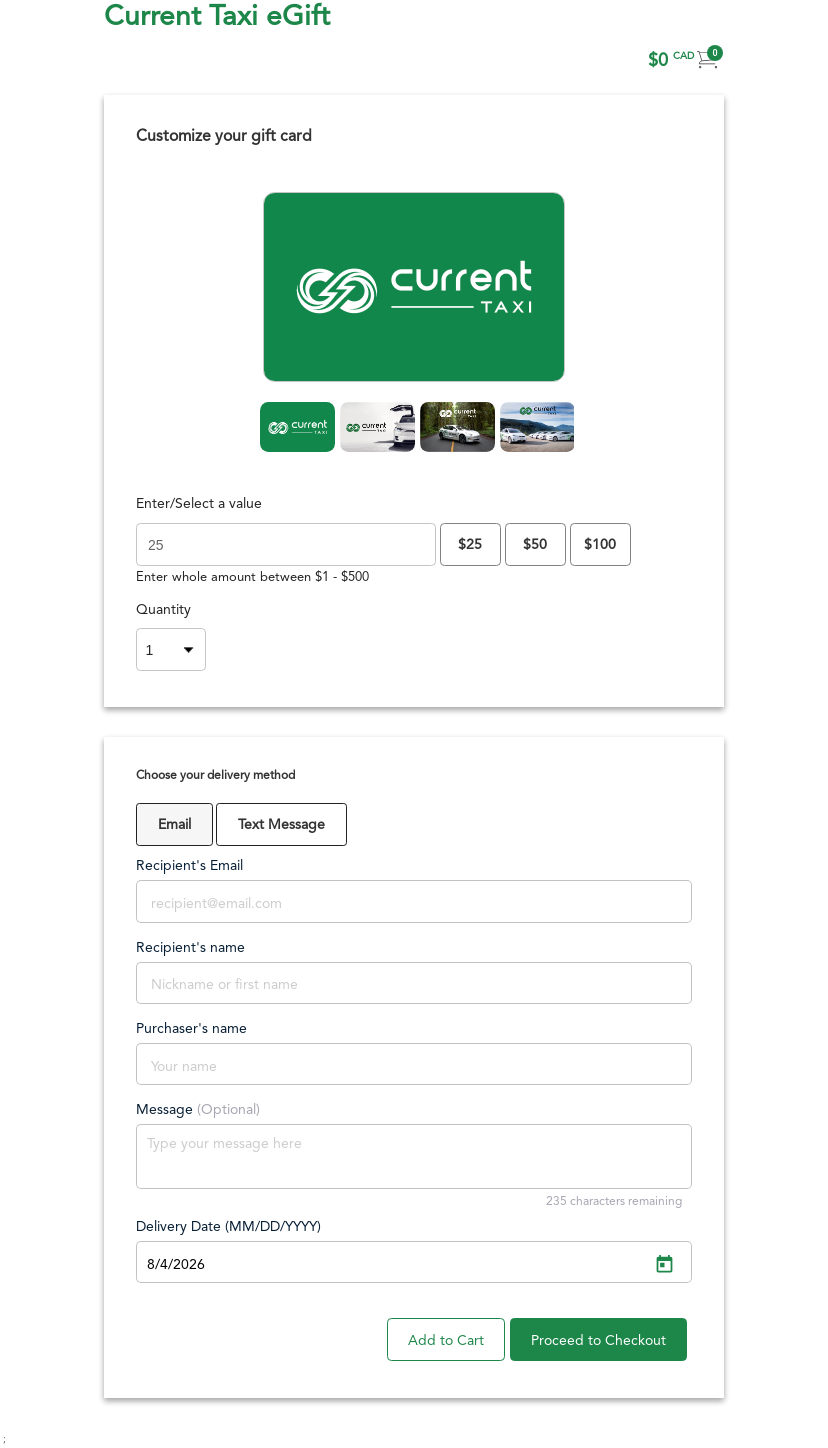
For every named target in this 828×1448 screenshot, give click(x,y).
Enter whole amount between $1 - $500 (252, 577)
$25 (470, 545)
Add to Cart (446, 1341)
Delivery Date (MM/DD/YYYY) (228, 1227)
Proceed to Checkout (598, 1341)
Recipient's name (190, 948)
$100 (600, 545)
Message (198, 1110)
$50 (535, 545)
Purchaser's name (191, 1029)
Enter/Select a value (199, 504)
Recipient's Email (189, 866)
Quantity (163, 610)
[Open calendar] (664, 1265)
